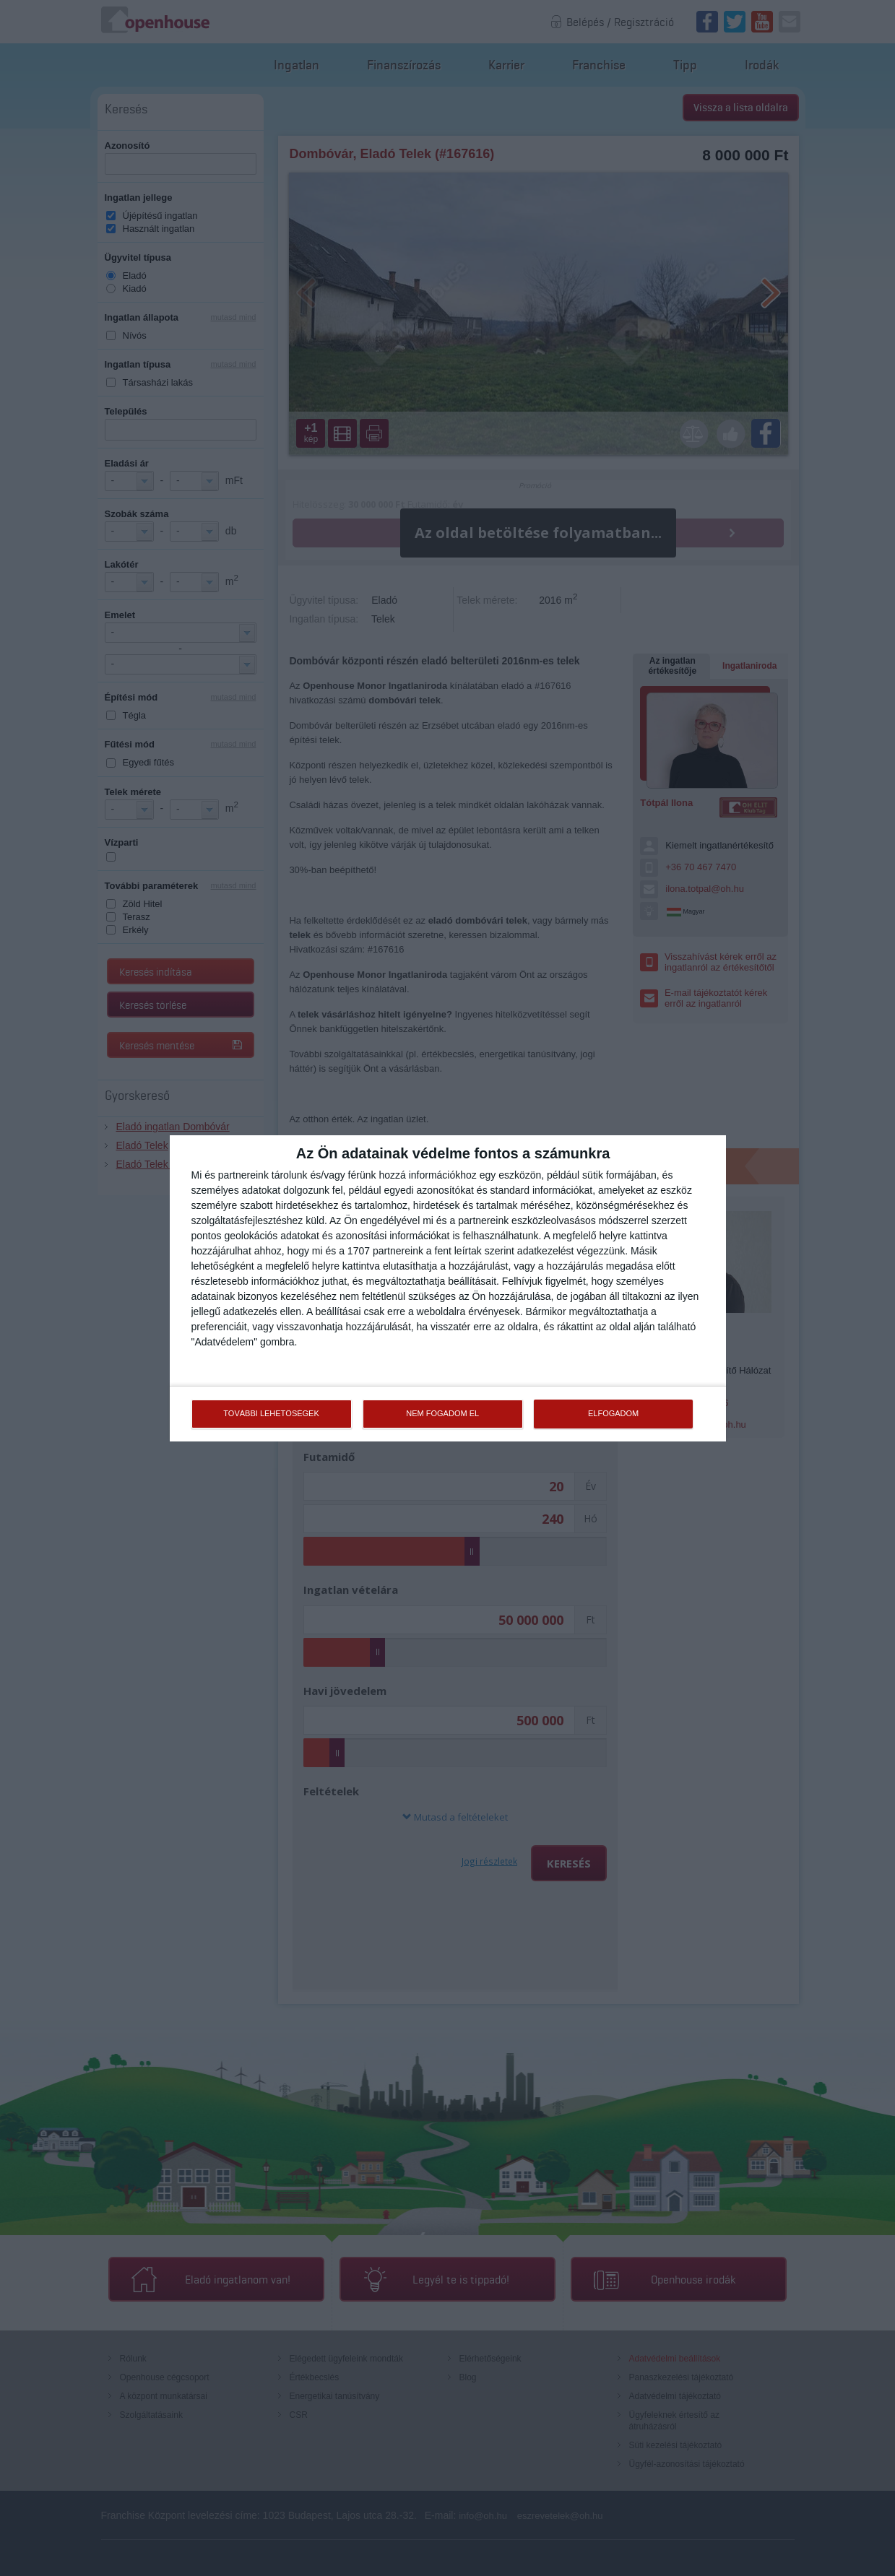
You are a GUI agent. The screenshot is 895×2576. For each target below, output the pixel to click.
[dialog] (448, 1288)
